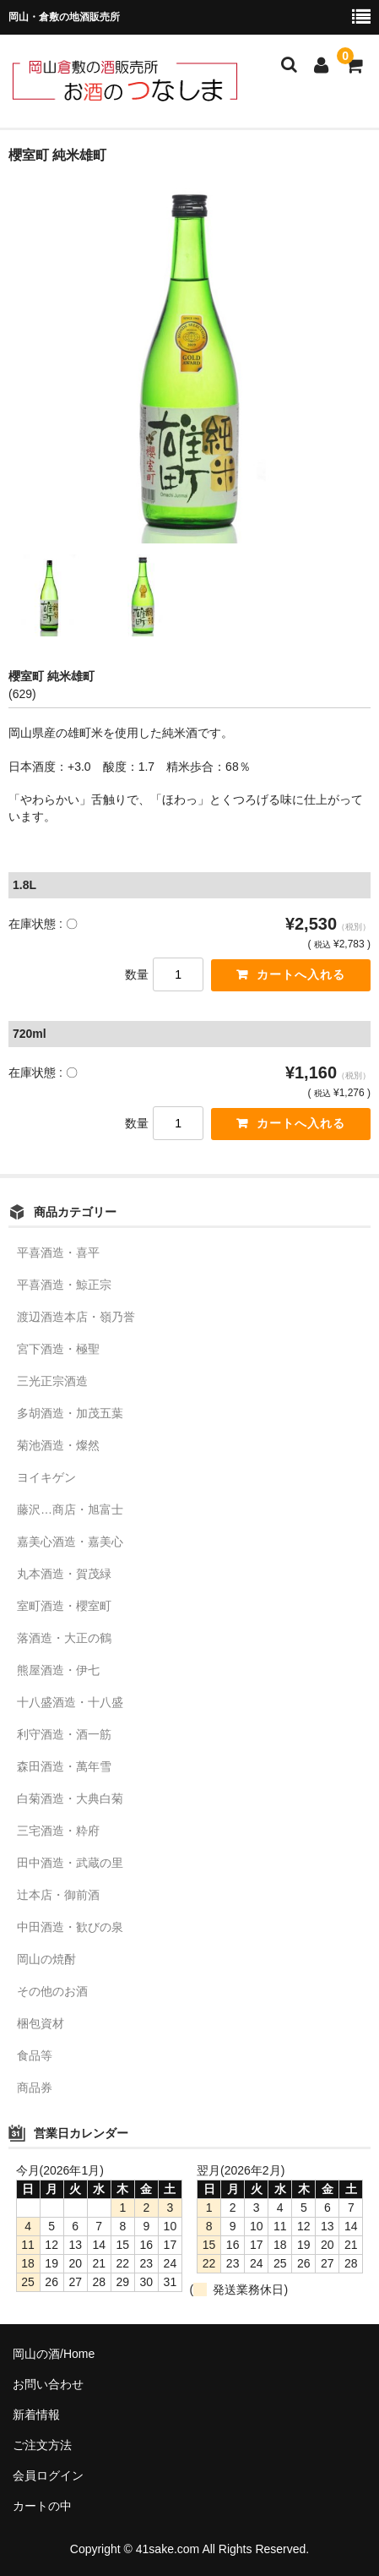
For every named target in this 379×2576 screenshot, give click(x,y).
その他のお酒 (52, 1991)
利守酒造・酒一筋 (64, 1734)
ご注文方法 (42, 2445)
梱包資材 (40, 2023)
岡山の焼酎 (46, 1959)
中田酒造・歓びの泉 (70, 1927)
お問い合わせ (48, 2384)
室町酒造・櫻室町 (64, 1606)
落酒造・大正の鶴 (64, 1638)
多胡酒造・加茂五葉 (70, 1413)
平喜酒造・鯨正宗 (64, 1284)
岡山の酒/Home (54, 2353)
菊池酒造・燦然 (58, 1445)
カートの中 (42, 2506)
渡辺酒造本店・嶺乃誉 (76, 1316)
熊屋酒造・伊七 (58, 1670)
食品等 (34, 2055)
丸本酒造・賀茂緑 (64, 1573)
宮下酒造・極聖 (58, 1349)
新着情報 (36, 2414)
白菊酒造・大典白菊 (70, 1798)
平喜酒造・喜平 (58, 1252)
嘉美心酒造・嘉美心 (70, 1541)
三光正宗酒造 (52, 1381)
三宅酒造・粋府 (58, 1830)
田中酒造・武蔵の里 (70, 1862)
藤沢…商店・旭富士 (70, 1509)
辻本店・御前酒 (58, 1895)
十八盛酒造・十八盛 (70, 1702)
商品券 (34, 2087)
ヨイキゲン (46, 1477)
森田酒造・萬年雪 (64, 1766)
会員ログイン (48, 2475)
